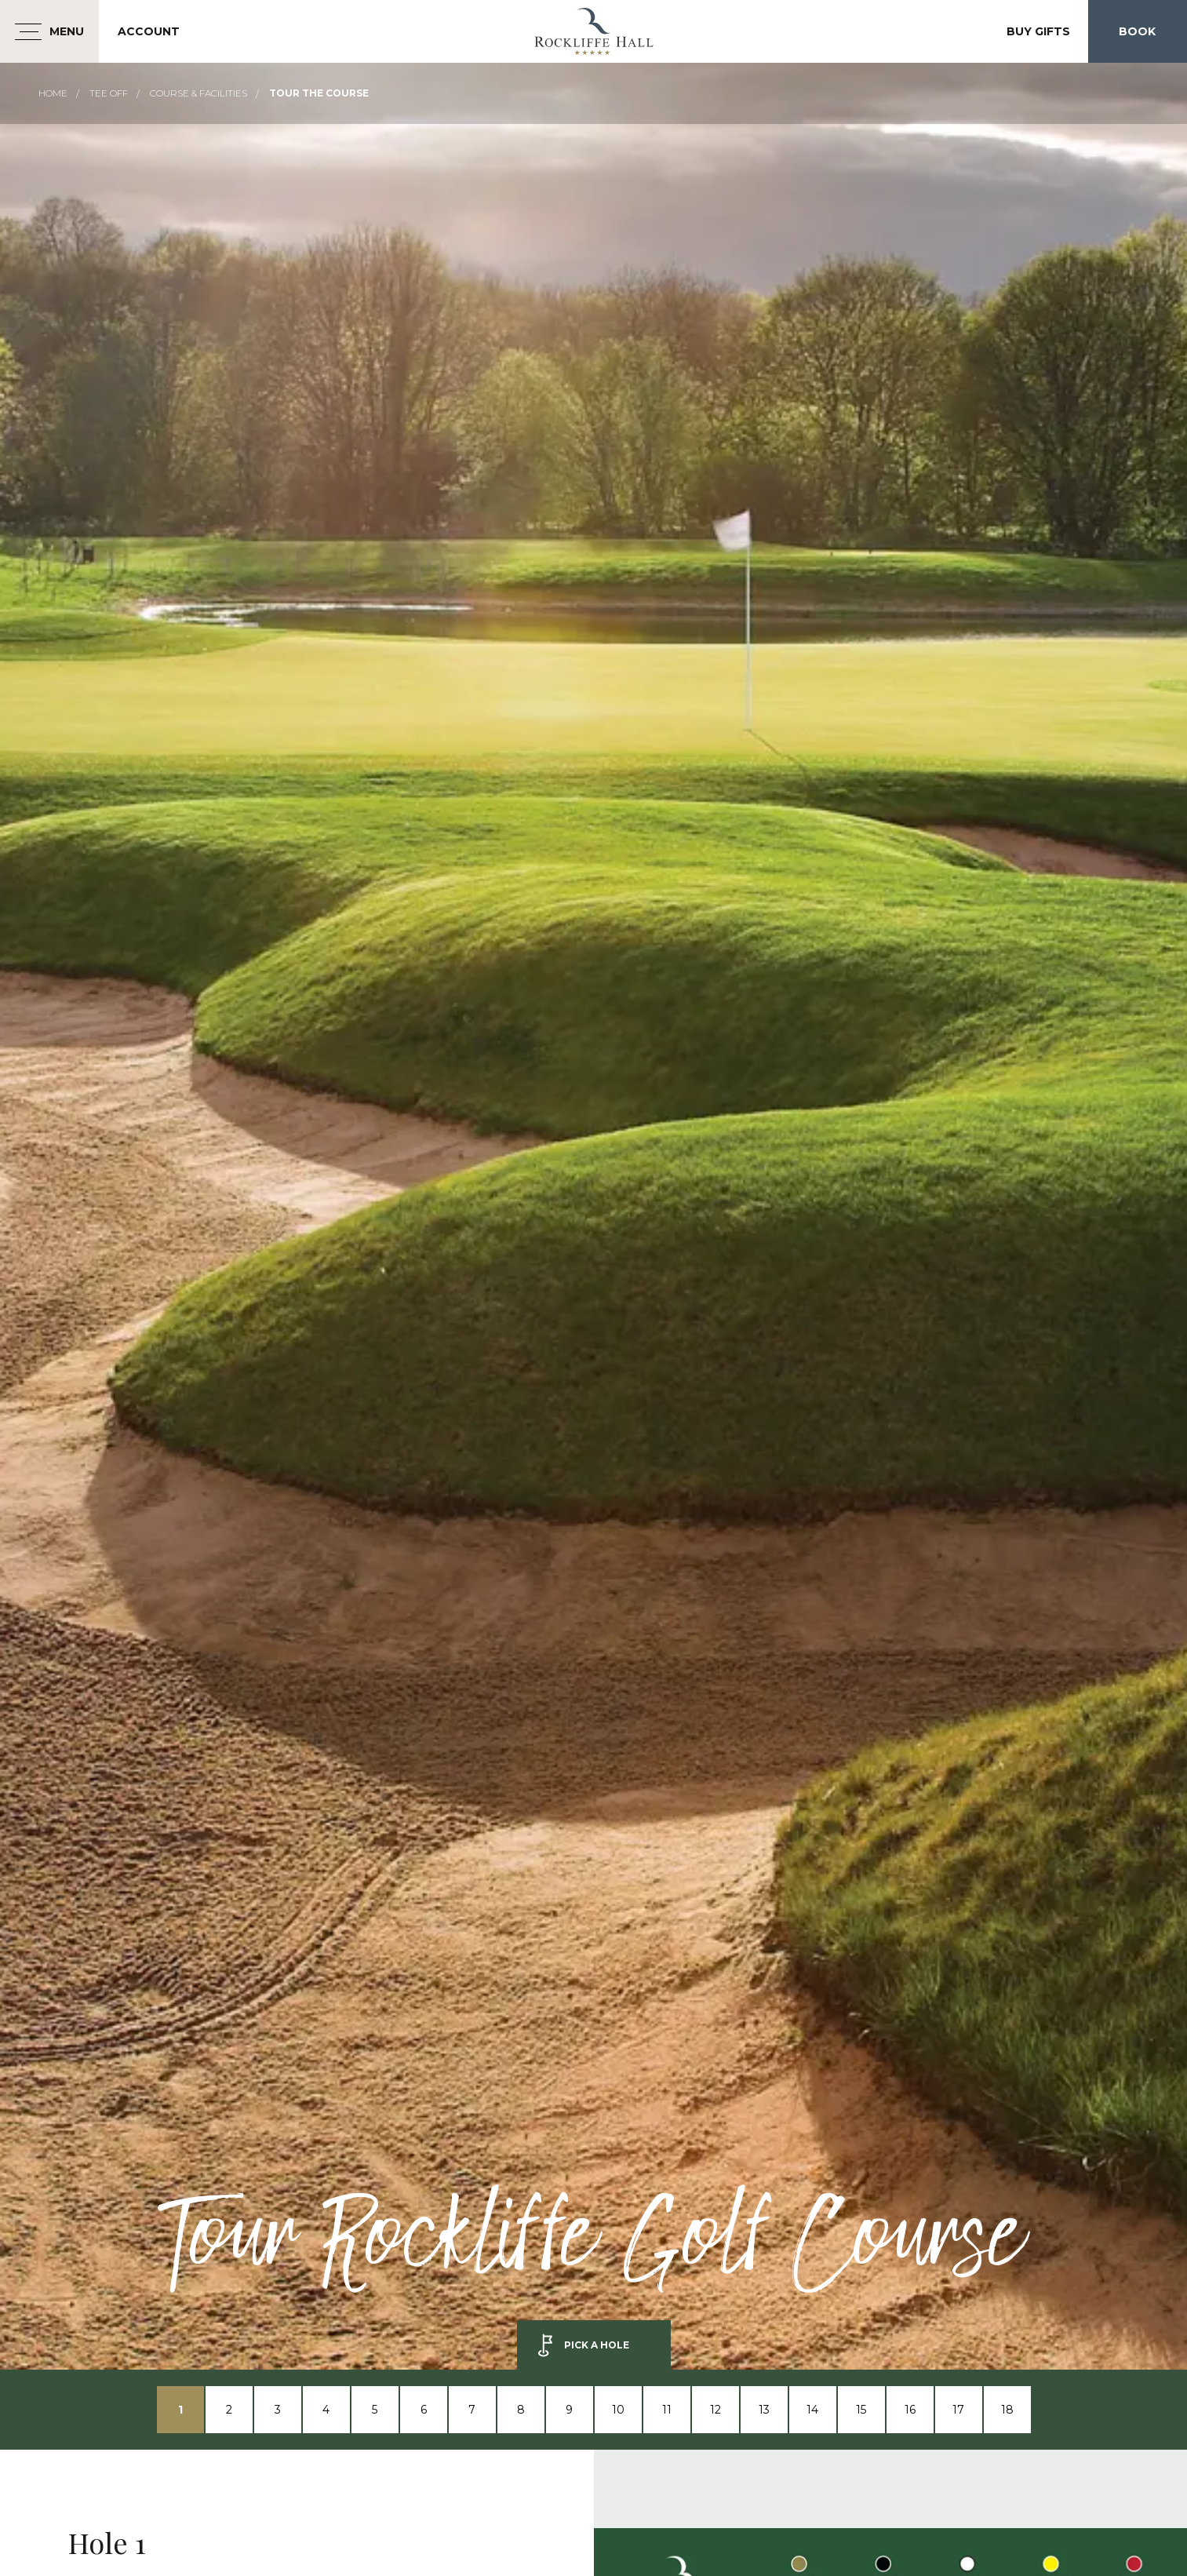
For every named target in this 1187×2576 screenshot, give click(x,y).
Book (1137, 31)
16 (910, 2410)
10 (618, 2410)
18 (1007, 2410)
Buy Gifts (1038, 31)
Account (149, 31)
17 (958, 2410)
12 (715, 2410)
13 (764, 2410)
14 (812, 2410)
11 (667, 2410)
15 (861, 2410)
